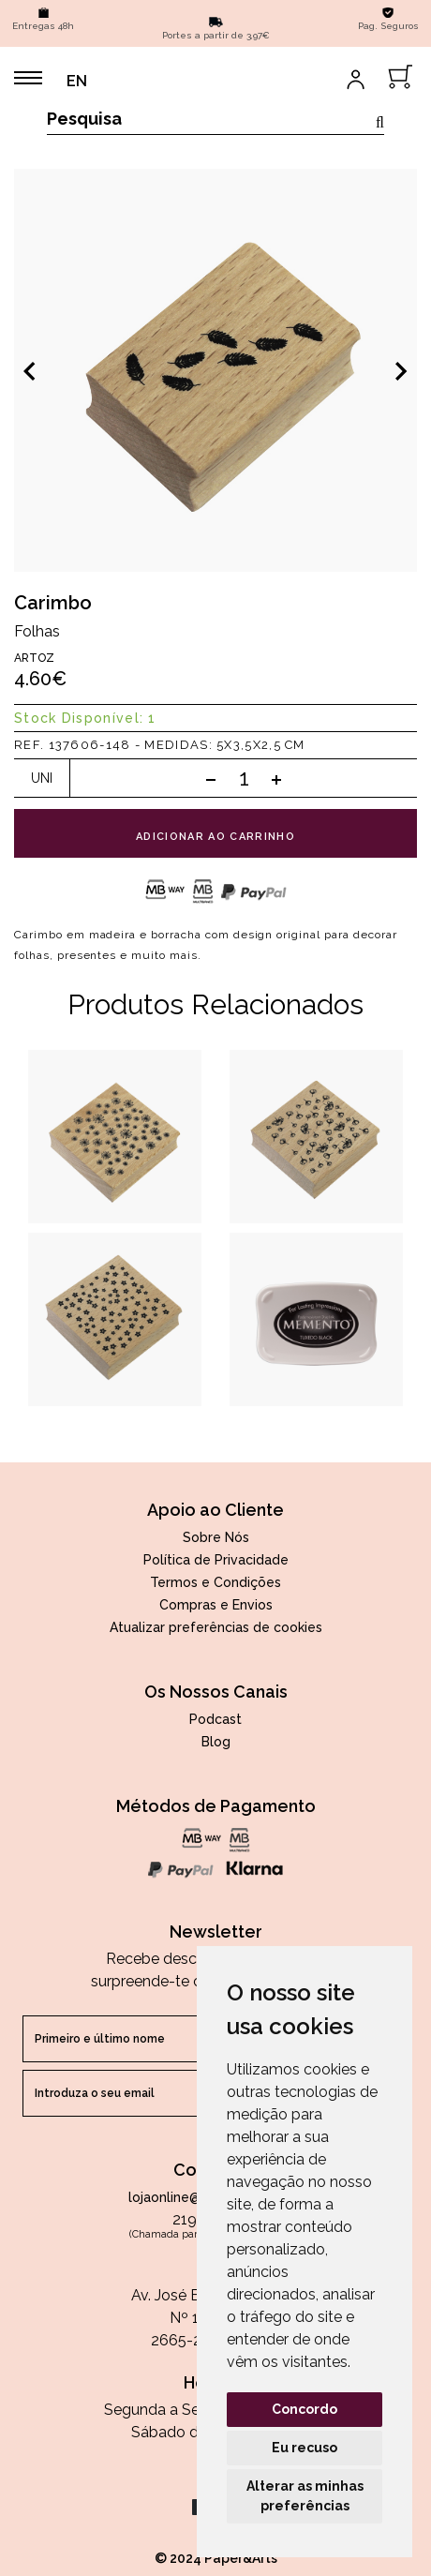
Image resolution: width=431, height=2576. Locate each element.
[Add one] (276, 779)
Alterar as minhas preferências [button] (305, 2496)
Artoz (34, 658)
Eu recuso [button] (304, 2447)
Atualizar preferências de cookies (216, 1627)
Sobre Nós (216, 1537)
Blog (215, 1741)
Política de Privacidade (216, 1559)
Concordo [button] (304, 2409)
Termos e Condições (215, 1582)
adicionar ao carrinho (215, 837)
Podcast (215, 1719)
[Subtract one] (211, 779)
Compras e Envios (216, 1604)
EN (77, 81)
